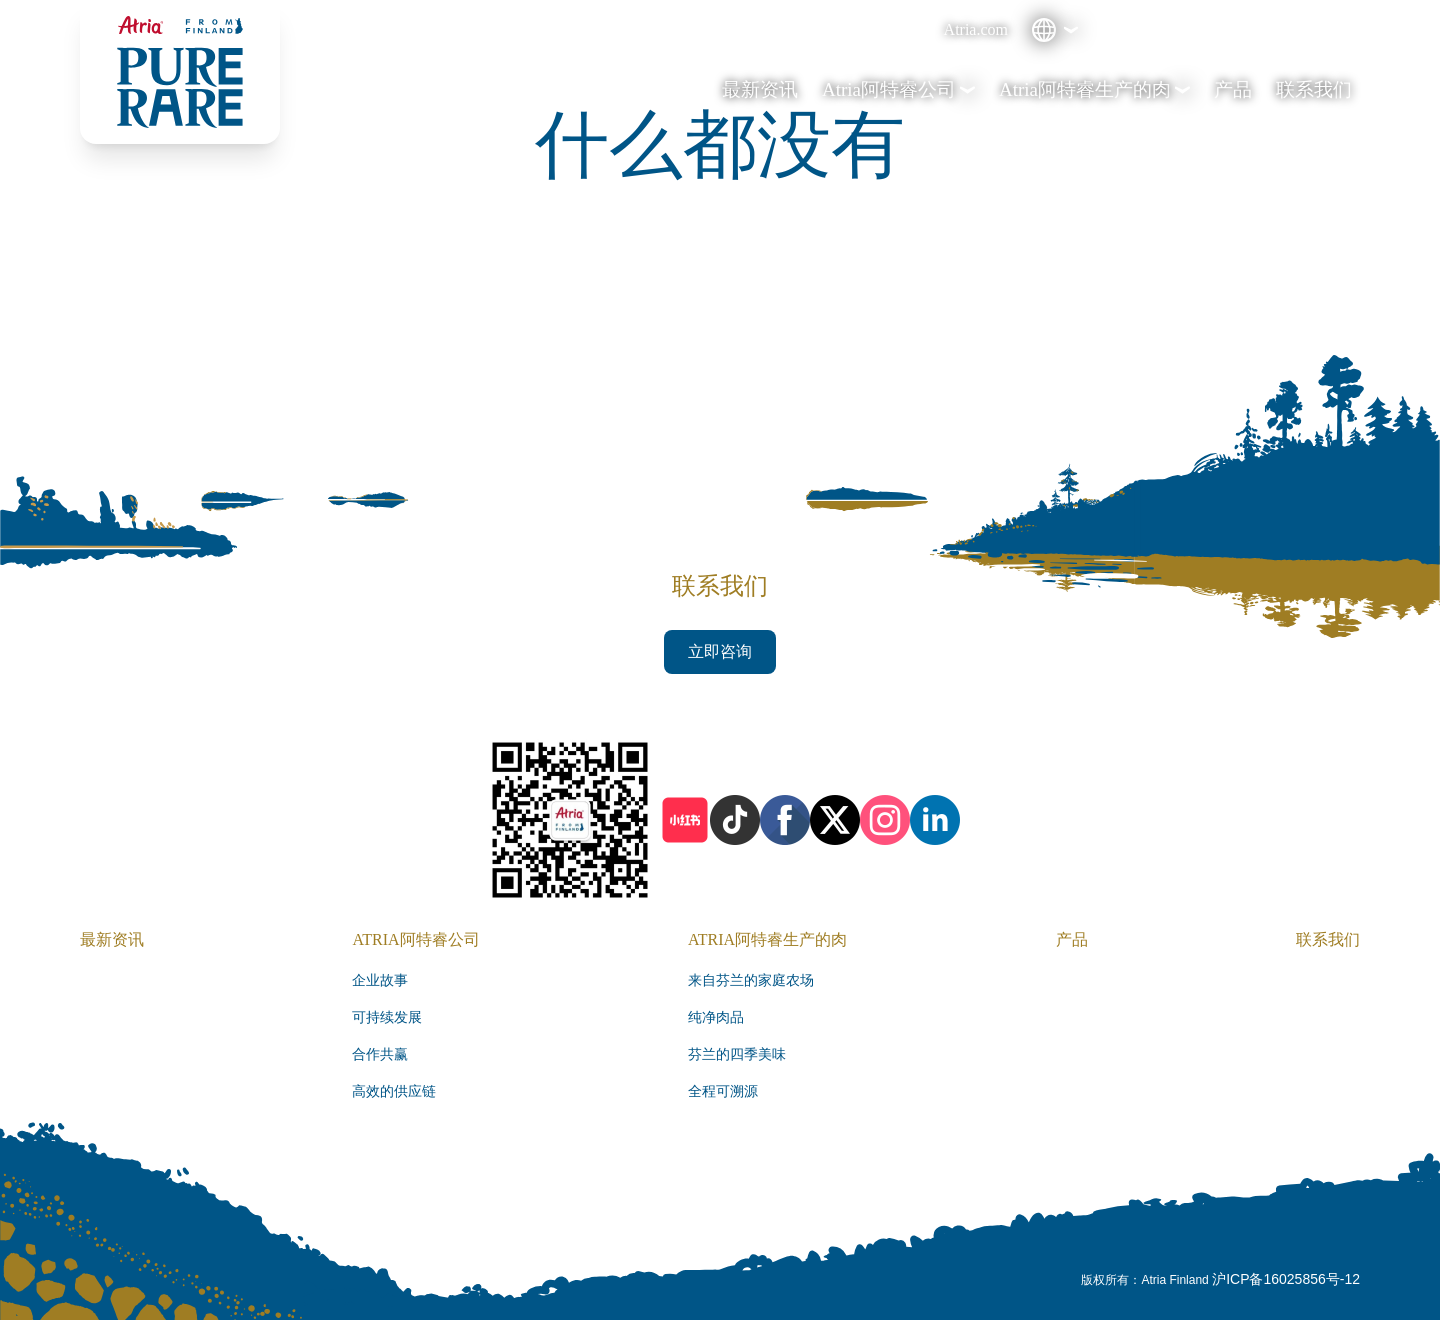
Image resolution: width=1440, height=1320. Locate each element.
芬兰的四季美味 (737, 1054)
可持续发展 (387, 1017)
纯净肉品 (716, 1017)
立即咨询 (720, 651)
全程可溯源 (723, 1091)
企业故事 (380, 980)
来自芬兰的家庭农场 (751, 980)
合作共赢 (380, 1054)
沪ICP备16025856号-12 (1286, 1279)
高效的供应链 (394, 1091)
